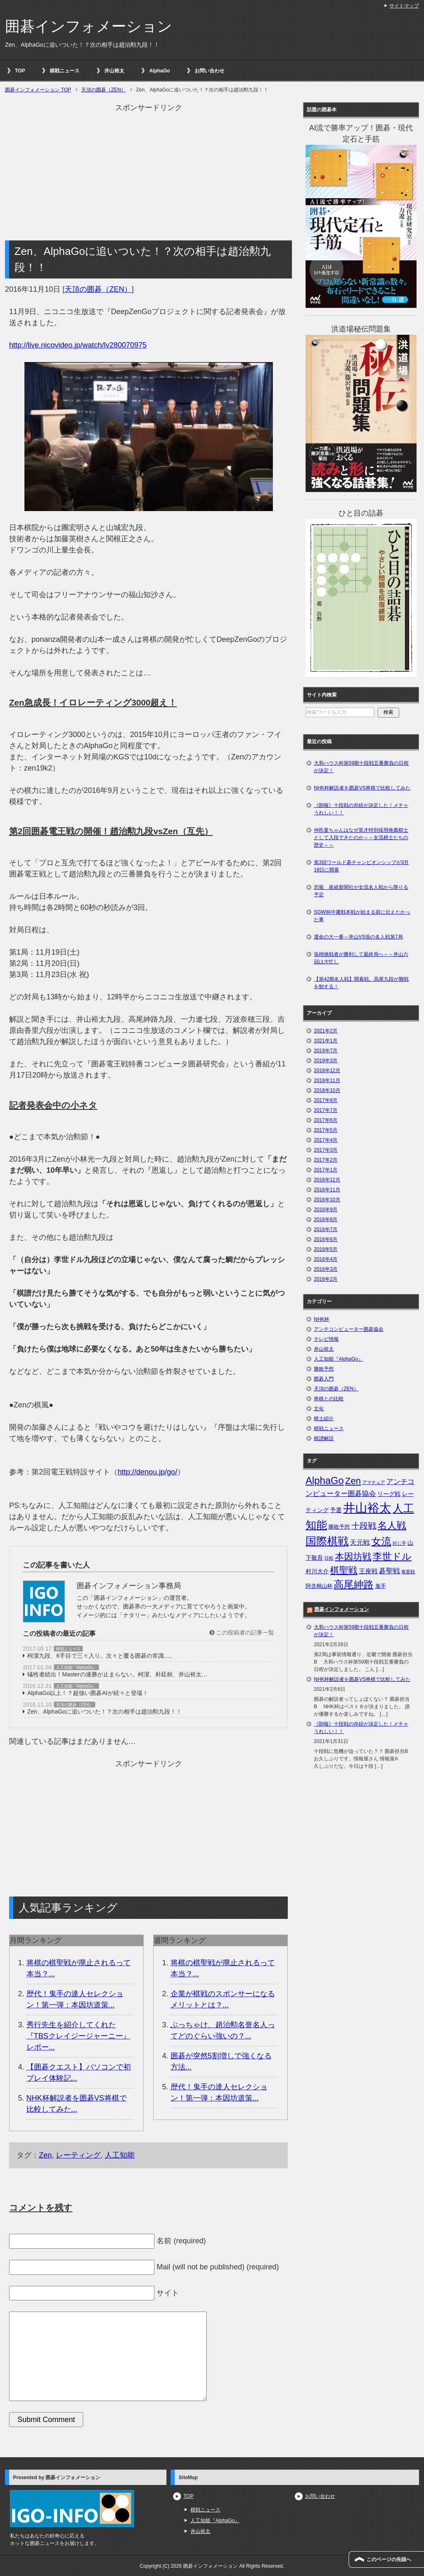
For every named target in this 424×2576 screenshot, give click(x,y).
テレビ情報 (326, 1339)
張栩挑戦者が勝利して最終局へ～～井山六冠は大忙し (361, 958)
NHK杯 (321, 1319)
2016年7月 (325, 1229)
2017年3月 (325, 1150)
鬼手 (380, 1586)
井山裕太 (114, 71)
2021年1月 (325, 1041)
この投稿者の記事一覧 (242, 1632)
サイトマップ (404, 6)
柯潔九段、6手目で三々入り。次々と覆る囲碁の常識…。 (101, 1655)
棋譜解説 (324, 1438)
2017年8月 (325, 1100)
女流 (381, 1541)
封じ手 (399, 1543)
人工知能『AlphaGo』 (76, 1667)
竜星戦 (408, 1571)
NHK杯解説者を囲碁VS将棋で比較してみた (362, 788)
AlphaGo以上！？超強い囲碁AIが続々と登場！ (87, 1693)
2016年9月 (325, 1209)
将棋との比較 (329, 1399)
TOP (20, 71)
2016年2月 (325, 1279)
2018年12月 (327, 1070)
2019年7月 (325, 1051)
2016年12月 (327, 1180)
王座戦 (368, 1571)
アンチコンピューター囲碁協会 (348, 1329)
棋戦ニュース (65, 71)
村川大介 (317, 1571)
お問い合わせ (209, 71)
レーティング (78, 2155)
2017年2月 (325, 1160)
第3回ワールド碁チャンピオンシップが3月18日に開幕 (361, 866)
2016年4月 (325, 1259)
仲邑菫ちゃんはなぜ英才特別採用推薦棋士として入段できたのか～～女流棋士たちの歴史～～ (361, 837)
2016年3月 (325, 1269)
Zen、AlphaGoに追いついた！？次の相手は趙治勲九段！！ (104, 1711)
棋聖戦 (343, 1570)
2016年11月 (327, 1190)
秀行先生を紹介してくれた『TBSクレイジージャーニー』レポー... (78, 2036)
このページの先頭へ (388, 2559)
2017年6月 (325, 1120)
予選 (336, 1510)
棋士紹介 (324, 1418)
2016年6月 (325, 1239)
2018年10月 (327, 1090)
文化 (319, 1409)
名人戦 (392, 1525)
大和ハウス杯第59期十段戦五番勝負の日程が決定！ (361, 766)
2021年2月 (325, 1031)
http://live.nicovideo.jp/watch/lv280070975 (78, 345)
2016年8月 (325, 1219)
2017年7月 (325, 1110)
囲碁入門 (324, 1379)
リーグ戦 (388, 1494)
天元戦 (360, 1542)
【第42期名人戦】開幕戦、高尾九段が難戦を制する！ (361, 982)
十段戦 (364, 1525)
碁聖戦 (389, 1571)
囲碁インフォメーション (88, 26)
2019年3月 (325, 1061)
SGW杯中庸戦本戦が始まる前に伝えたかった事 (362, 915)
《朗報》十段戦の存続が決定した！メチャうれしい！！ (361, 809)
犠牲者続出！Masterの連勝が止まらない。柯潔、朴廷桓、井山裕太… (117, 1674)
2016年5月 (325, 1249)
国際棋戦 (327, 1541)
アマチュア (373, 1482)
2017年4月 (325, 1140)
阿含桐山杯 (319, 1586)
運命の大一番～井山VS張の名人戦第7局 (358, 937)
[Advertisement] (148, 171)
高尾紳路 (353, 1584)
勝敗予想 (324, 1369)
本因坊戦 (353, 1556)
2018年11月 (327, 1080)
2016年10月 (327, 1200)
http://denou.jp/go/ (147, 1472)
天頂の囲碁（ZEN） (98, 289)
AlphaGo (159, 71)
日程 (328, 1558)
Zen (45, 2155)
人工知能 (120, 2155)
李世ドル (392, 1556)
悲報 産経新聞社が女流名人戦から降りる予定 (361, 891)
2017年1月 (325, 1170)
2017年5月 (325, 1130)
